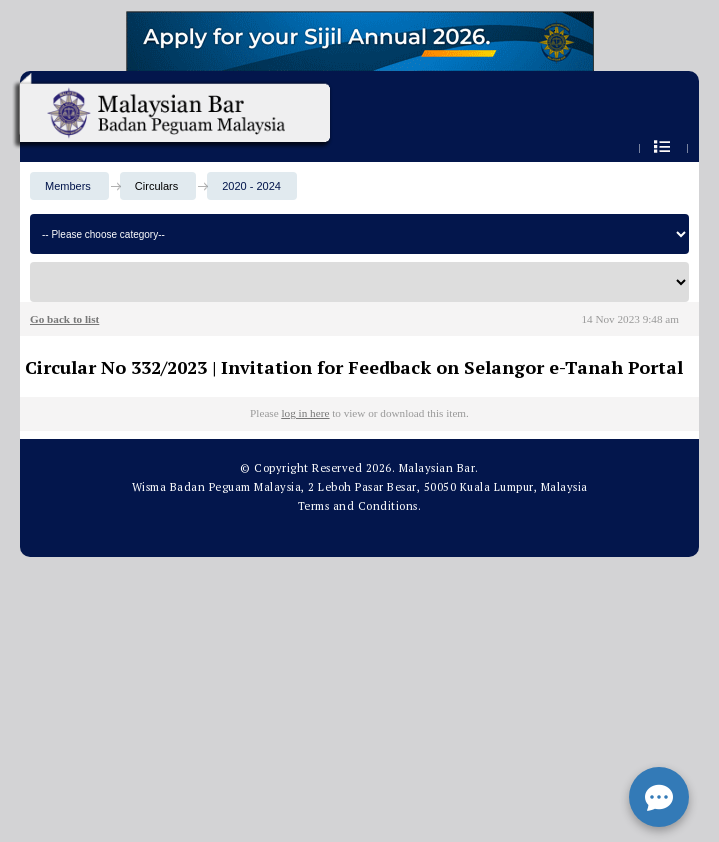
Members (68, 186)
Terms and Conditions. (360, 506)
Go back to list (64, 319)
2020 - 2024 (251, 186)
